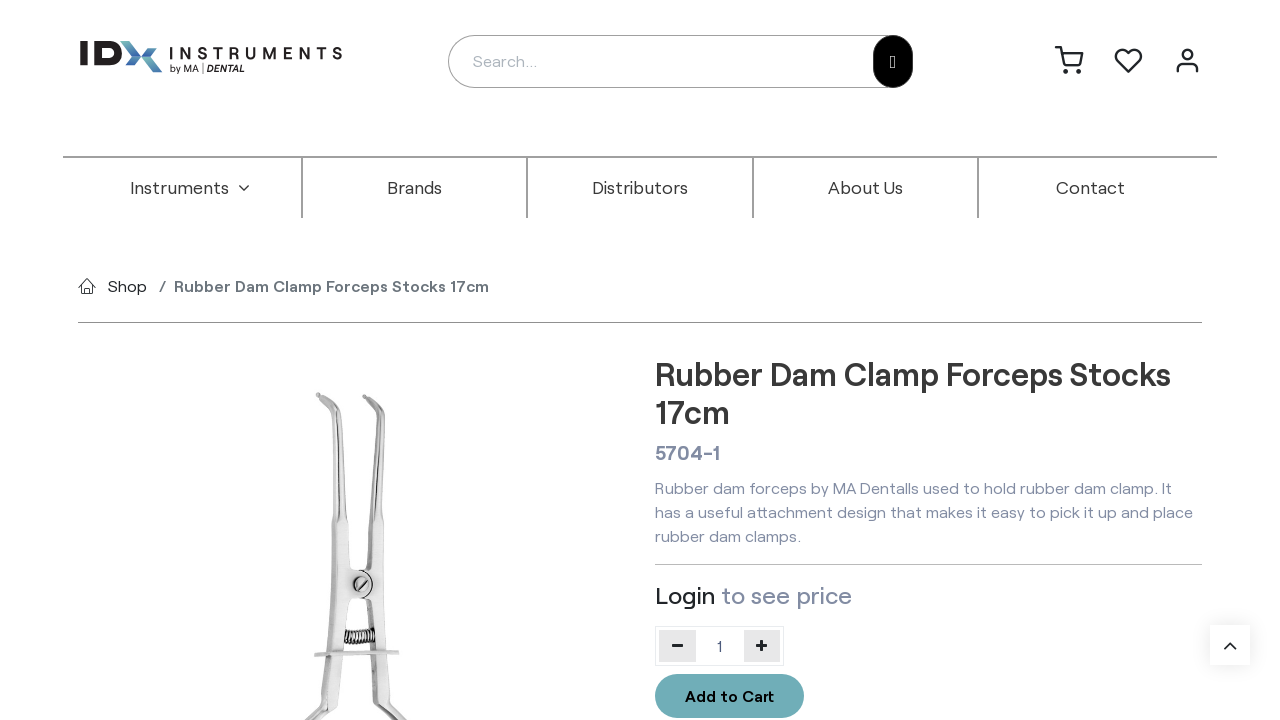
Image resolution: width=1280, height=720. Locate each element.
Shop (127, 285)
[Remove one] (677, 646)
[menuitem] (190, 188)
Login (685, 594)
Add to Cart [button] (729, 695)
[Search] (893, 61)
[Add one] (762, 646)
